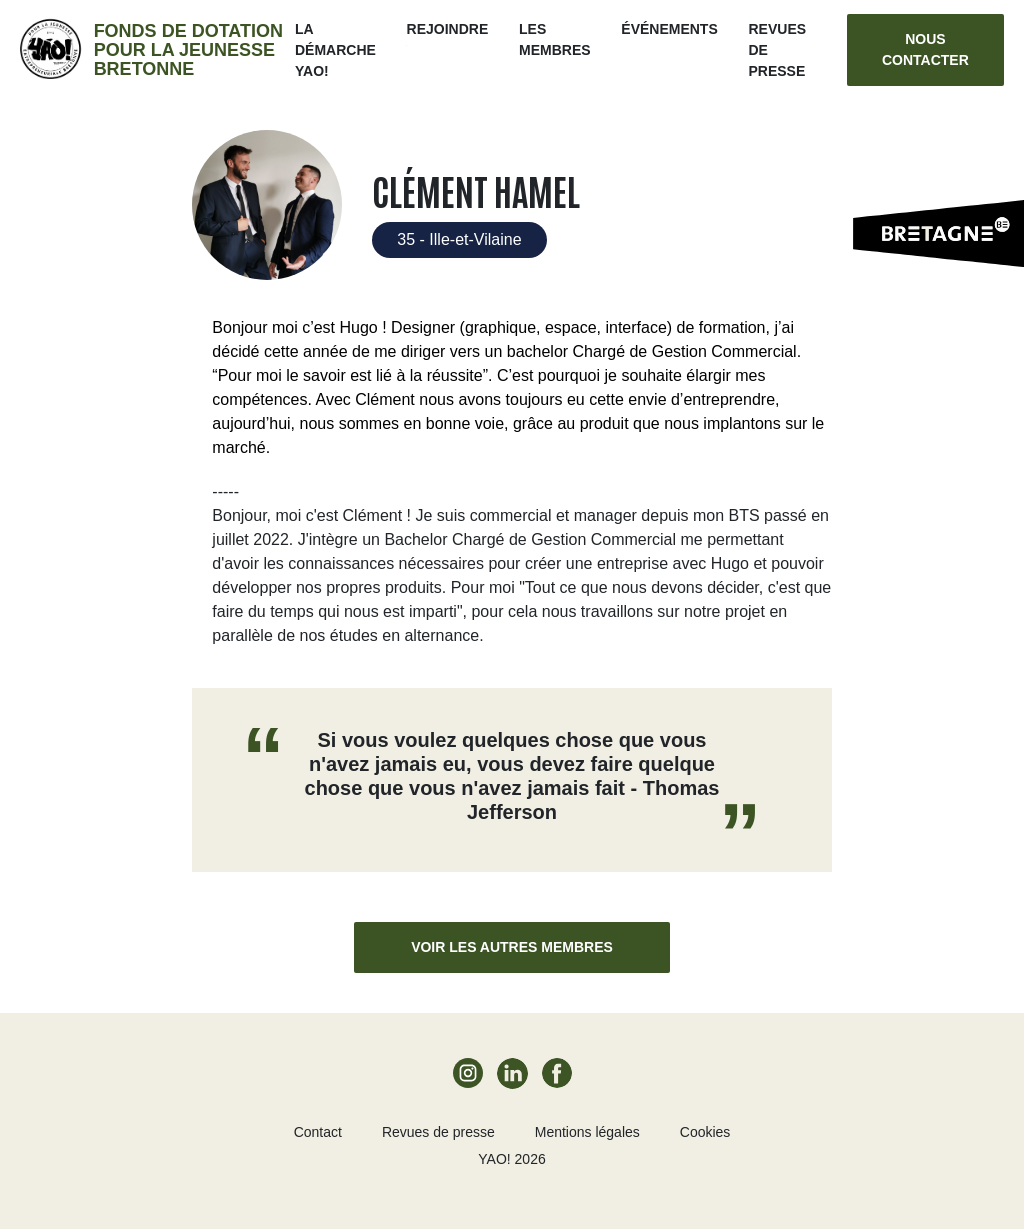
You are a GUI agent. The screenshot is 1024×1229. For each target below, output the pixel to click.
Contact (318, 1132)
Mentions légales (587, 1132)
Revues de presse (438, 1132)
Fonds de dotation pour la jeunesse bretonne (188, 50)
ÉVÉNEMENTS (669, 29)
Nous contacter (925, 49)
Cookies (705, 1132)
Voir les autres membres (512, 947)
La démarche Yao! (335, 50)
